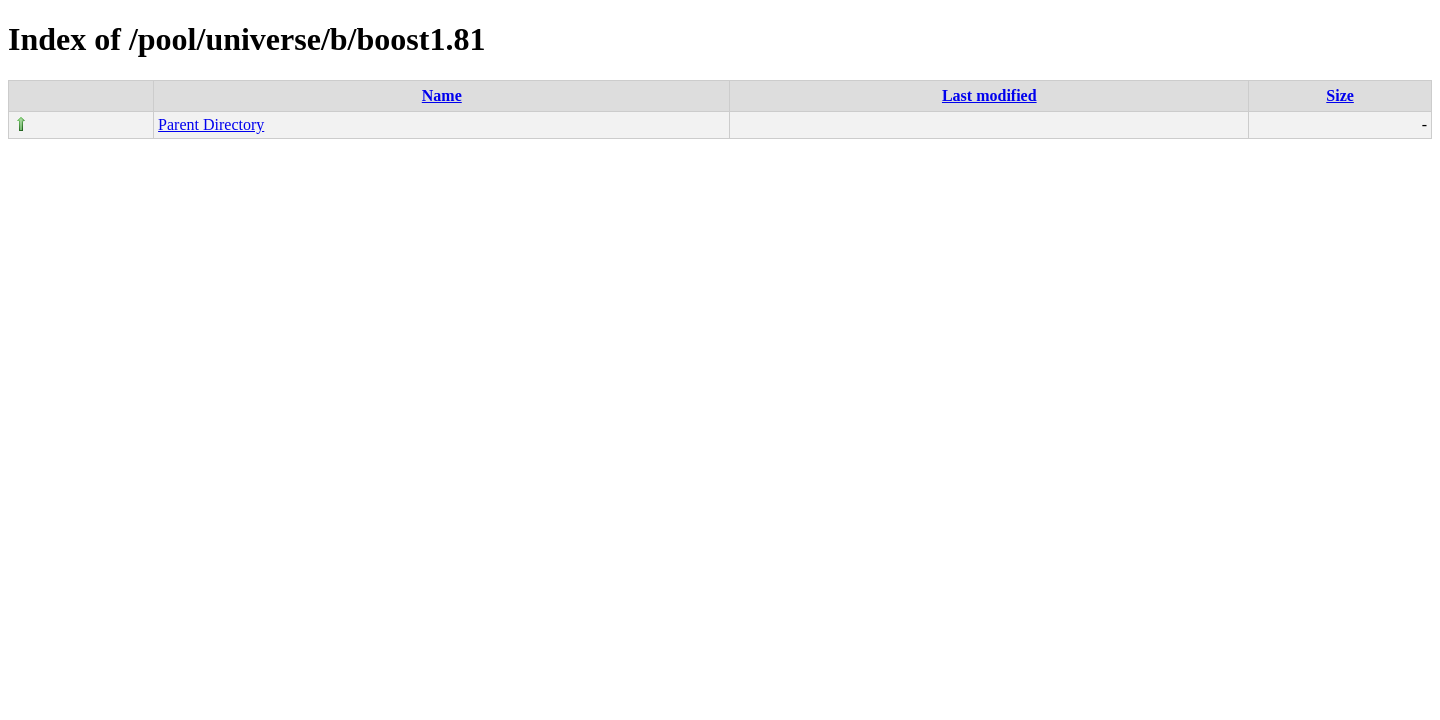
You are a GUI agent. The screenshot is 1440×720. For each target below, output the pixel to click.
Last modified (989, 95)
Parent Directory (211, 124)
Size (1340, 95)
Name (442, 95)
